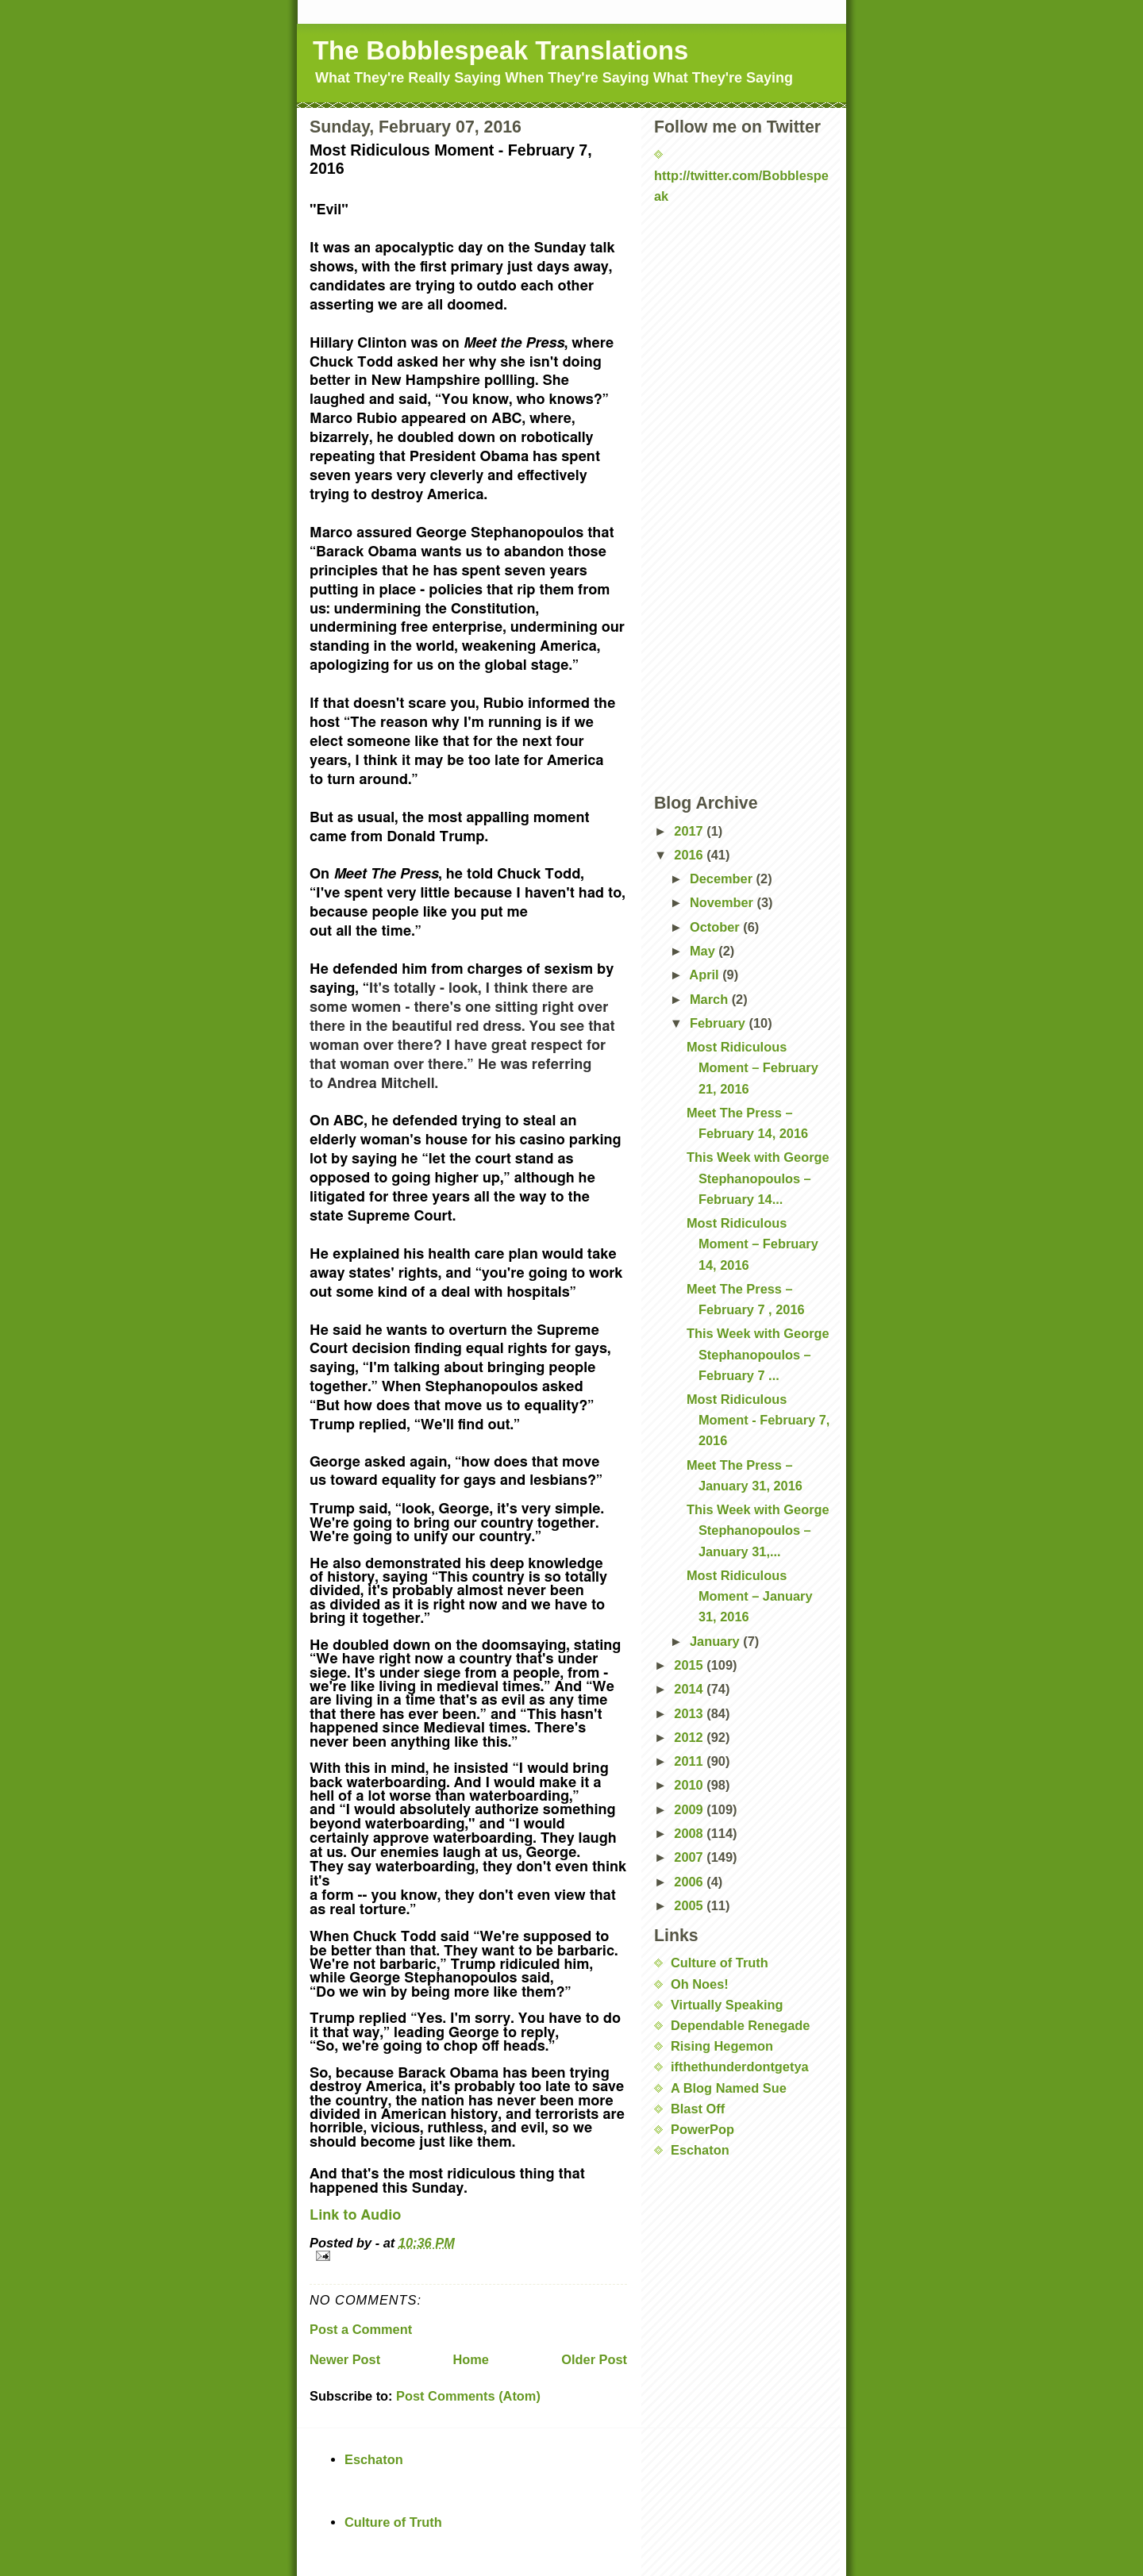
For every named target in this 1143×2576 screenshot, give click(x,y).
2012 (690, 1737)
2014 (690, 1689)
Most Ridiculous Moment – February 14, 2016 (752, 1243)
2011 (690, 1761)
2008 (690, 1833)
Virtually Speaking (727, 2004)
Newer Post (345, 2359)
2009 (690, 1809)
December (723, 878)
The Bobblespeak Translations (500, 50)
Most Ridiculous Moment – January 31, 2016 (750, 1596)
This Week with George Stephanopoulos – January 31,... (758, 1530)
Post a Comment (361, 2329)
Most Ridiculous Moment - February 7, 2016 (758, 1420)
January (716, 1641)
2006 (690, 1881)
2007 (690, 1857)
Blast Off (698, 2108)
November (723, 902)
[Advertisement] (733, 254)
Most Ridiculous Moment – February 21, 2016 (752, 1067)
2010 (690, 1785)
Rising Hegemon (722, 2046)
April (705, 974)
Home (470, 2359)
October (716, 927)
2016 (690, 855)
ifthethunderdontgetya (740, 2066)
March (711, 999)
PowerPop (702, 2129)
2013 (690, 1713)
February (719, 1023)
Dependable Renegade (740, 2025)
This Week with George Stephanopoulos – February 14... (758, 1177)
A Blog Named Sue (729, 2088)
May (704, 951)
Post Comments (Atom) (468, 2396)
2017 (690, 831)
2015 (690, 1665)
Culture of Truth (719, 1962)
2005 (690, 1905)
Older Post (594, 2359)
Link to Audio (355, 2216)
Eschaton (700, 2150)
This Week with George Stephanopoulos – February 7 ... (758, 1354)
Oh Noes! (700, 1984)
